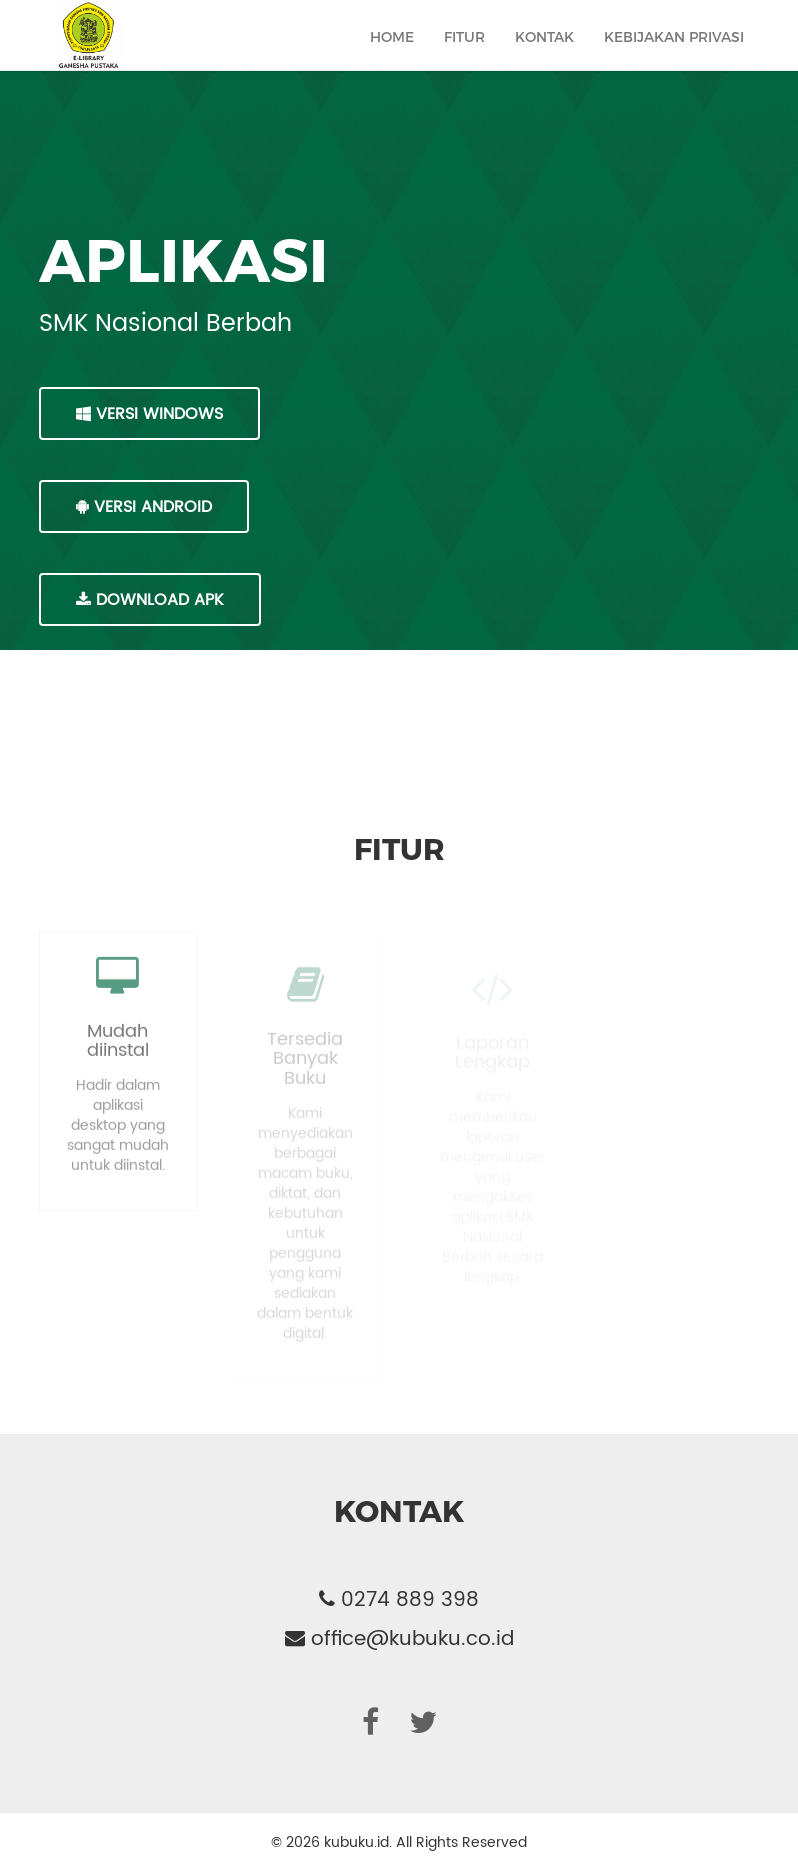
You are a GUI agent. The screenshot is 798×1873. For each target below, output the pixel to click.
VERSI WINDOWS (149, 414)
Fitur (464, 56)
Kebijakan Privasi (674, 56)
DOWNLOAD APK (150, 600)
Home (392, 56)
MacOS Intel (136, 693)
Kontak (544, 56)
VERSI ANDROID (144, 507)
